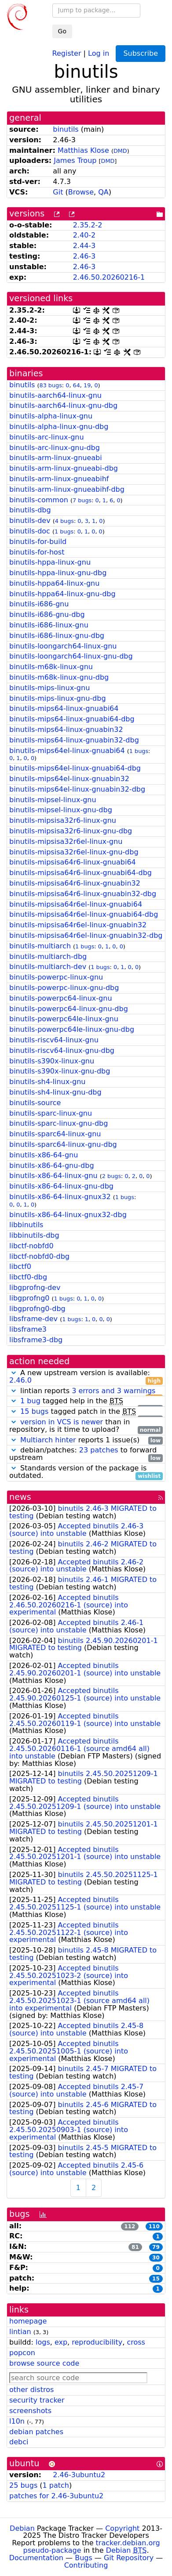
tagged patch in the (86, 1412)
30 (156, 2258)
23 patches (98, 1450)
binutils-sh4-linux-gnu (47, 1081)
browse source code (44, 2363)
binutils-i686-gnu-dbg (47, 614)
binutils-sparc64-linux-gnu (55, 1134)
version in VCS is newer (61, 1422)
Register (66, 53)
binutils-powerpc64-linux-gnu (60, 998)
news (20, 1497)
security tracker (37, 2400)
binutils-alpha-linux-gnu (50, 416)
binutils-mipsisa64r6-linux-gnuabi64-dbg (80, 872)
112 (129, 2226)
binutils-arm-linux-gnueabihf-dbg (66, 489)
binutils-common (38, 500)
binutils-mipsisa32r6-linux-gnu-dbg (70, 831)
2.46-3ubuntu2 (79, 2475)
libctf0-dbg (28, 1277)
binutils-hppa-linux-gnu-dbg (57, 573)
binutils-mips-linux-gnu (49, 688)
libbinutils (26, 1225)
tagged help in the (86, 1401)
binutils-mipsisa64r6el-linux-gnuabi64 (75, 904)
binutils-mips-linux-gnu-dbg (57, 698)
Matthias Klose (83, 150)
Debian (22, 2528)
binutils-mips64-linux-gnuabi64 (63, 708)
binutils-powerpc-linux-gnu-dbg (64, 988)
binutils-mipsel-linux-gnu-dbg (60, 810)
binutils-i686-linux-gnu (48, 625)
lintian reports (86, 1391)
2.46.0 (20, 1380)
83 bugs (50, 385)
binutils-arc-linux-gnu (46, 437)
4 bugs (64, 521)
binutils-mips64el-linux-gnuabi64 (67, 750)
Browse (81, 192)
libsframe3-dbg (35, 1340)
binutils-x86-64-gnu (43, 1155)
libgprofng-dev (35, 1287)
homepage (28, 2321)
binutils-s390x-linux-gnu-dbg (59, 1071)
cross (136, 2342)
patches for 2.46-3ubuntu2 (56, 2496)
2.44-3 (84, 245)
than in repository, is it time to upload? (86, 1426)
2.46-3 (84, 256)
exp (61, 2342)
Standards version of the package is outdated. (86, 1472)
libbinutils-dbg (34, 1235)
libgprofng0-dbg (37, 1308)
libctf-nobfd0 (31, 1246)
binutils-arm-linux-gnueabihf (59, 479)
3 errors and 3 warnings (113, 1391)
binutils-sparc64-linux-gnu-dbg (63, 1144)
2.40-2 (84, 235)
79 (156, 2247)
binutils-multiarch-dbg (48, 956)
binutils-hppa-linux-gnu (50, 562)
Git (58, 192)
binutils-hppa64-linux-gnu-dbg (62, 594)
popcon (22, 2353)
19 (87, 385)
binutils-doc (29, 531)
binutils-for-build (37, 541)
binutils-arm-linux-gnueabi (55, 458)
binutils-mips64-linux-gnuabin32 (66, 729)
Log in (98, 53)
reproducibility (97, 2342)
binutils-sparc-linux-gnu (50, 1113)
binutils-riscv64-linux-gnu (54, 1040)
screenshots (30, 2411)
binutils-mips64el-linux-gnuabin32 (69, 779)
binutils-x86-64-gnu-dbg (51, 1165)
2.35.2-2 (87, 225)
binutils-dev (30, 520)
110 (154, 2226)
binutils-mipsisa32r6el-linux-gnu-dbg (74, 852)
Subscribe (140, 53)
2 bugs (111, 1176)
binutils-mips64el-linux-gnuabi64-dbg (75, 768)
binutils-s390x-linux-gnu (51, 1061)
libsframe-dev (33, 1319)
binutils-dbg (30, 510)
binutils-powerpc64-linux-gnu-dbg (68, 1009)
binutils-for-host (36, 552)
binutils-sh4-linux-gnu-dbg (55, 1092)
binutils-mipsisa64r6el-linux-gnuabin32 (77, 925)
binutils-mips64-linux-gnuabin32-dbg (74, 740)
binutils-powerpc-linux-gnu (56, 977)
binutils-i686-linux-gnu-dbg (56, 635)
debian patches (36, 2432)
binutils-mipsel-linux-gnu (52, 800)
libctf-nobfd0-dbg (39, 1256)
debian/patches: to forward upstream (86, 1454)
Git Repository (129, 2558)
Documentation (36, 2558)
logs (43, 2342)
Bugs (83, 2558)
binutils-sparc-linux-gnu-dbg (58, 1123)
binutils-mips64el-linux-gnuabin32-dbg (77, 789)
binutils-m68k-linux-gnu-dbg (59, 677)
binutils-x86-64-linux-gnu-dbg (61, 1186)
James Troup (75, 160)
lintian (20, 2331)
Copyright (122, 2528)
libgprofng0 (29, 1298)
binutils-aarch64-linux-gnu (55, 395)
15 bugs (34, 1411)
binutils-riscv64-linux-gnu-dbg (61, 1050)
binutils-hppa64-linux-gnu (54, 583)
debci (18, 2442)
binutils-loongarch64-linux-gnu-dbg (71, 656)
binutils (65, 129)
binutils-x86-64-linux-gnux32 (60, 1197)
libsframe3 (28, 1329)
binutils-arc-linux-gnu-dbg (54, 447)
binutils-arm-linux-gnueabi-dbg (63, 468)
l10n (17, 2421)
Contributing (86, 2565)
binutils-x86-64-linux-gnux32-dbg (68, 1215)
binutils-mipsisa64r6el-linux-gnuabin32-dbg (85, 935)
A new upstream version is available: (86, 1376)
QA (103, 192)
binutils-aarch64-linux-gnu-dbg (63, 405)
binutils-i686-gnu (39, 604)
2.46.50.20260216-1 (109, 277)
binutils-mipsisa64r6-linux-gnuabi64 (72, 862)
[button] (13, 1373)
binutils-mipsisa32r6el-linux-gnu (65, 841)
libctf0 (20, 1266)
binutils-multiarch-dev (47, 966)
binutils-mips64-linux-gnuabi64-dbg (72, 719)
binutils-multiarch (40, 946)
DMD (120, 151)
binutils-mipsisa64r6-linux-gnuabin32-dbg (82, 894)
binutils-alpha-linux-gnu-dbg (58, 426)
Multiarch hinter (48, 1440)
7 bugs (82, 500)
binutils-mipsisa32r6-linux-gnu (62, 820)
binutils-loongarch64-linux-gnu (63, 646)
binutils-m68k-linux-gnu (51, 667)
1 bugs (64, 531)
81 (135, 2247)
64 (76, 385)
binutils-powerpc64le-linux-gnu (63, 1019)
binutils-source (35, 1103)
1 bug (30, 1401)
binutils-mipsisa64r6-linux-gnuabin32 (74, 883)
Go (62, 31)
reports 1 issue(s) (86, 1440)
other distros (31, 2389)
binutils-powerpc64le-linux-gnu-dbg (71, 1029)
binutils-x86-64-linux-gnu (53, 1175)
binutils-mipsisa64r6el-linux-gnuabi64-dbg (83, 914)
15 (156, 2279)
